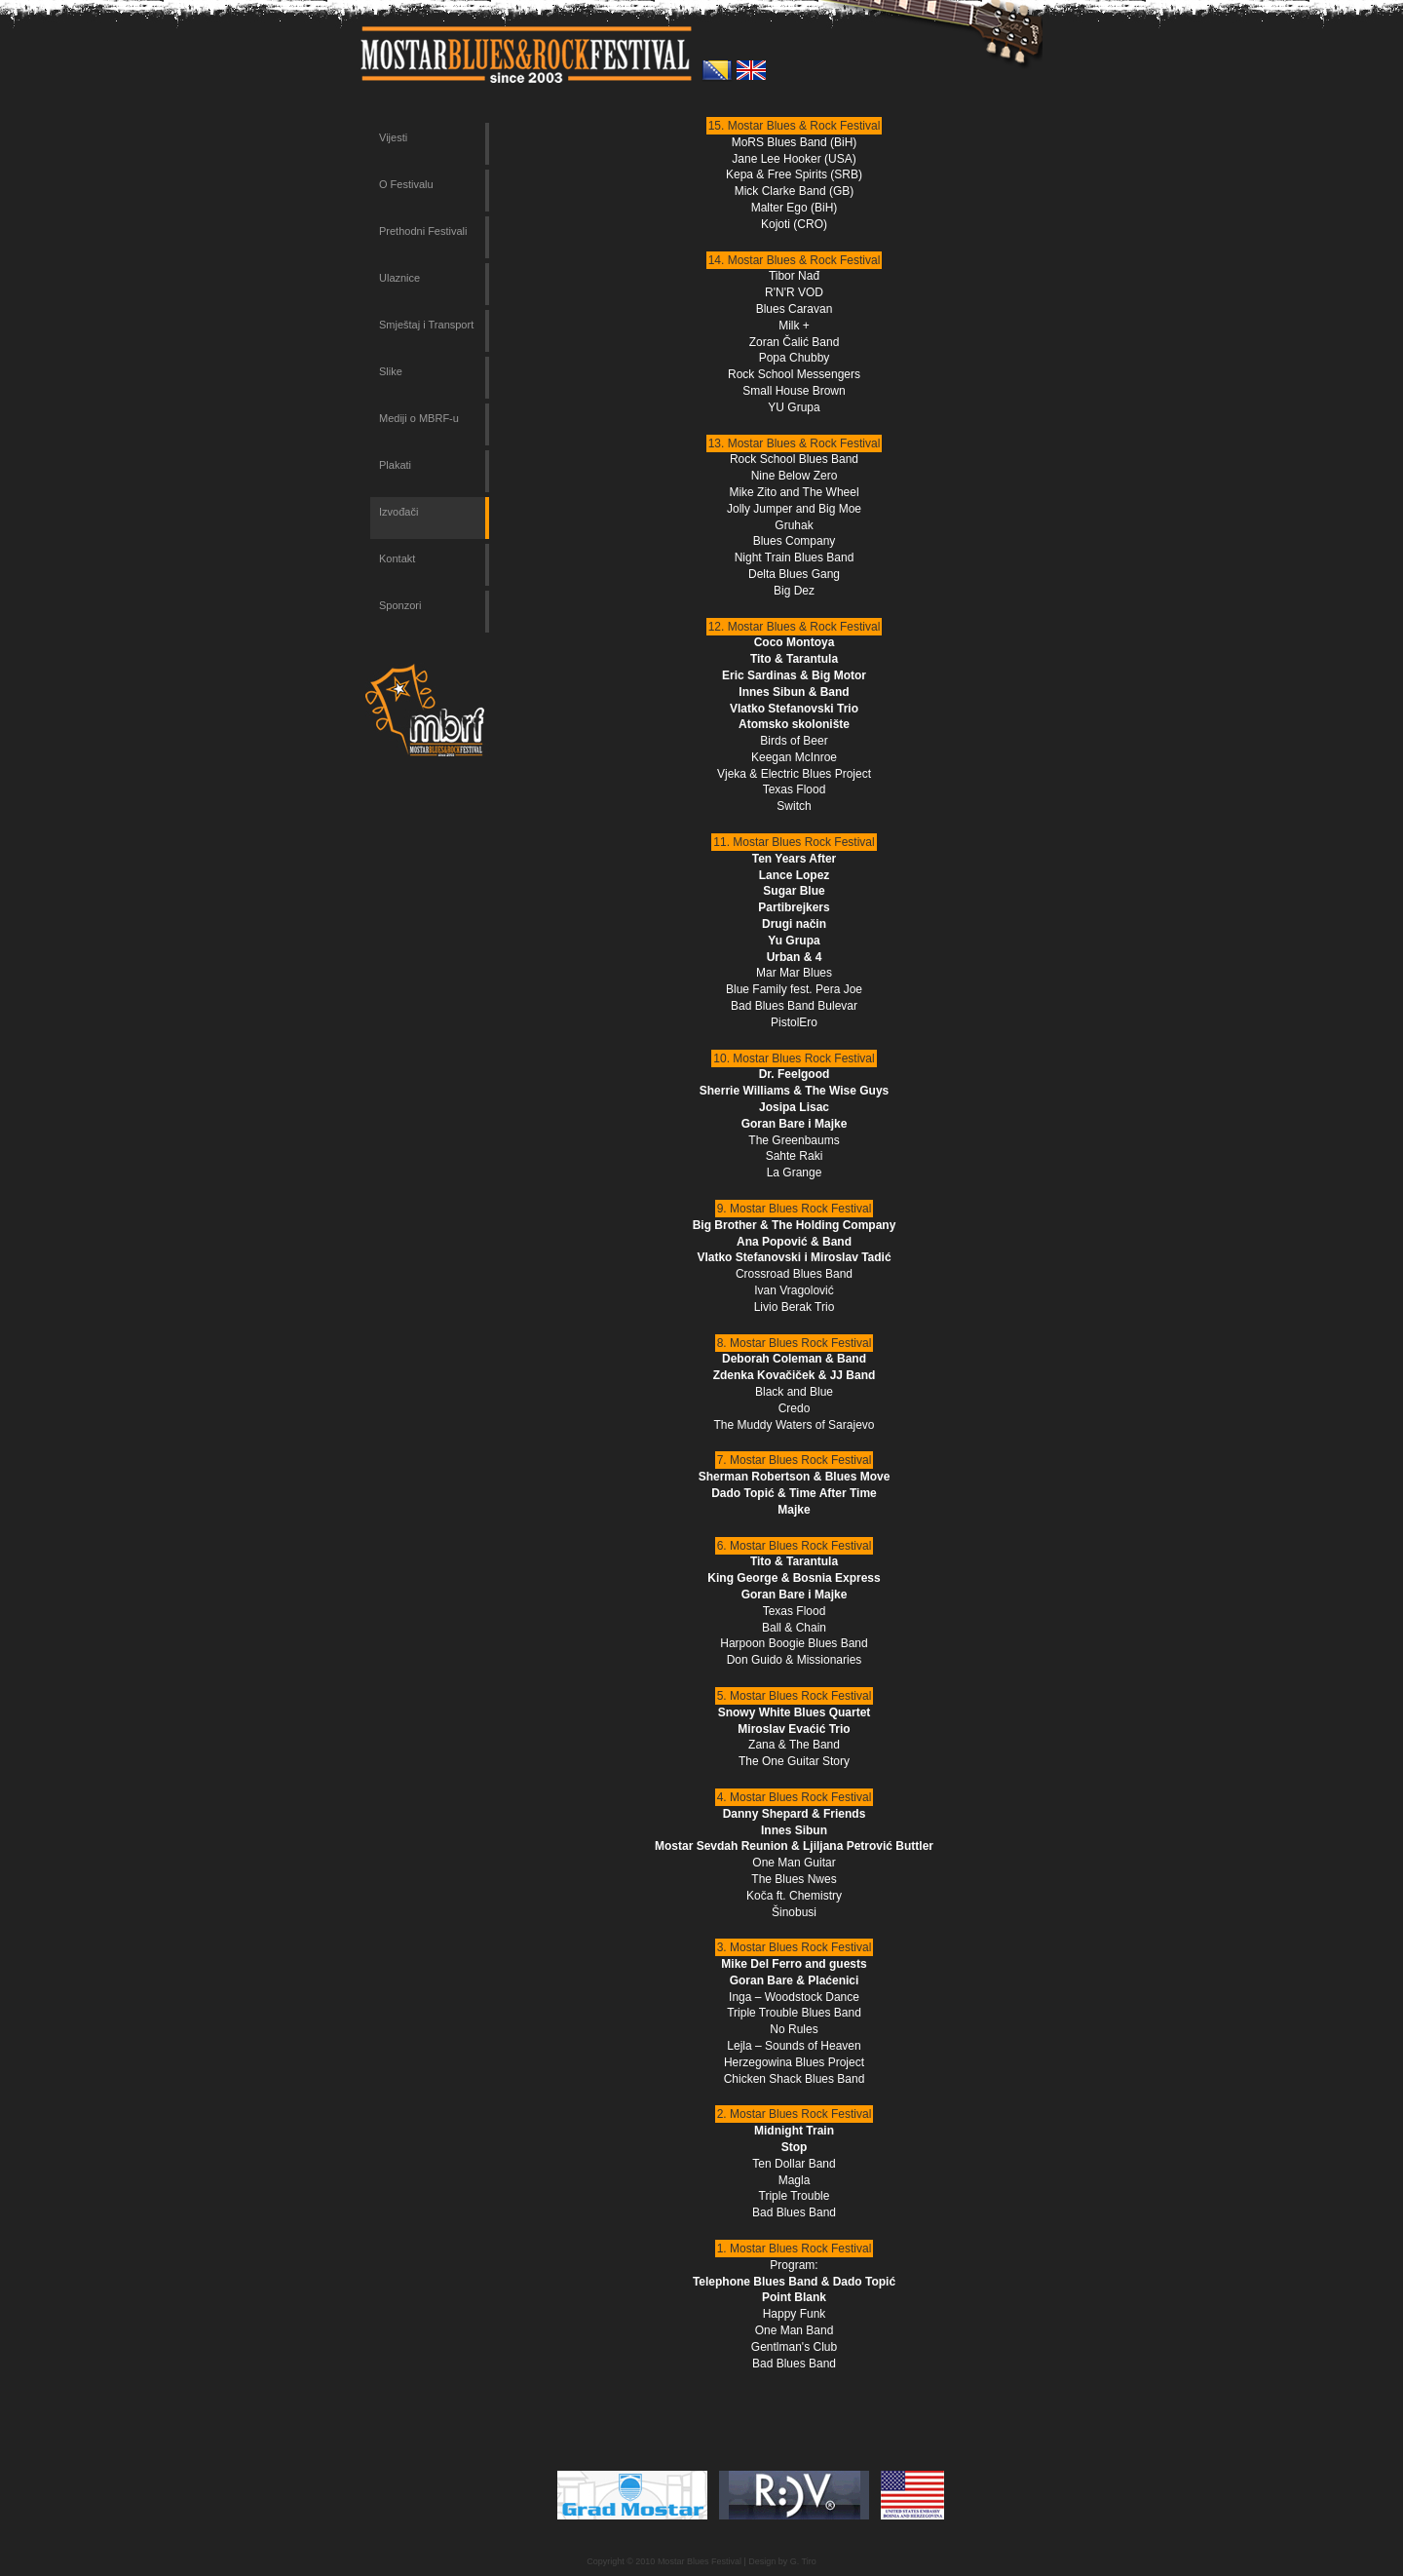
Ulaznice (399, 278)
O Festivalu (406, 184)
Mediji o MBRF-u (419, 418)
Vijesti (393, 137)
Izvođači (398, 512)
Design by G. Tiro (782, 2561)
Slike (390, 371)
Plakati (395, 465)
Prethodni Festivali (423, 231)
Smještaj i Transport (426, 324)
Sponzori (400, 605)
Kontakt (397, 558)
